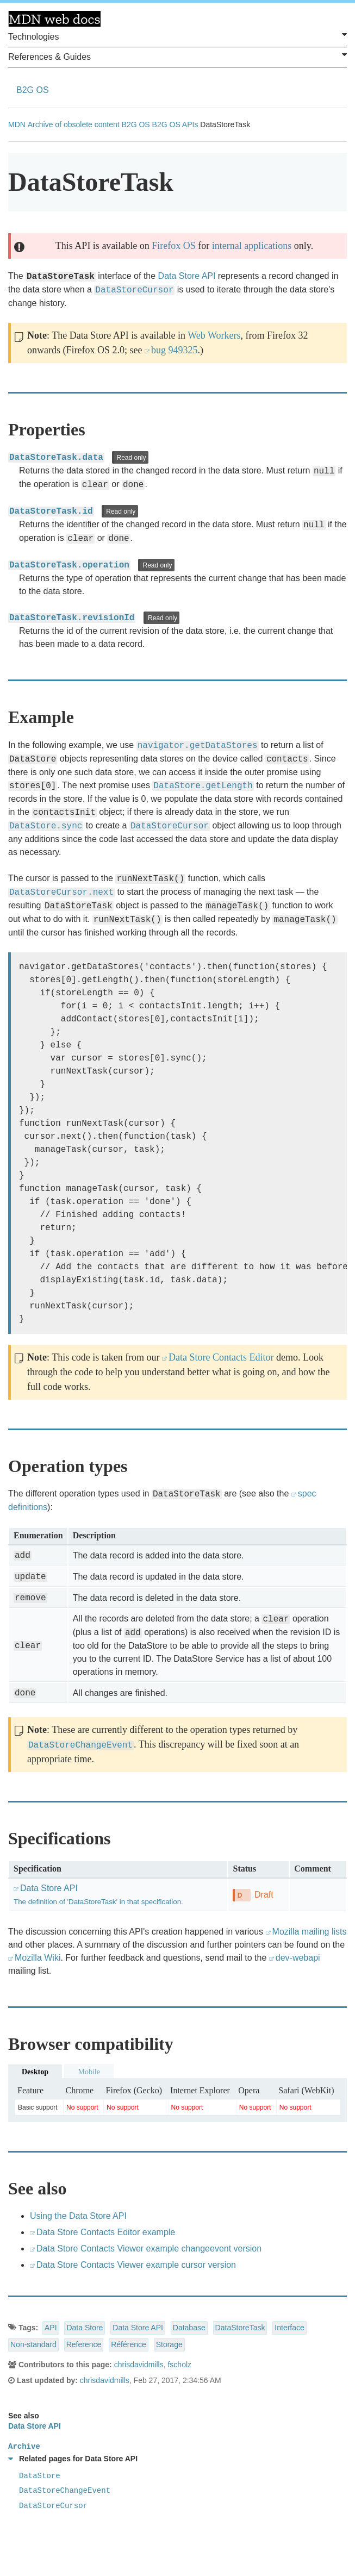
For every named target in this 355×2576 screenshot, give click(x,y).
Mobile (88, 2072)
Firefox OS (174, 245)
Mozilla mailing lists (309, 1931)
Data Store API (187, 275)
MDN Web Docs (54, 19)
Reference (84, 2344)
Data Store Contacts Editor (221, 1357)
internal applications (251, 245)
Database (189, 2327)
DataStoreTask (240, 2327)
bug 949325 (174, 350)
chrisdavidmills (139, 2364)
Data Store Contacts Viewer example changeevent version (148, 2248)
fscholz (179, 2364)
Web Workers (214, 335)
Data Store (84, 2327)
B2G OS (32, 90)
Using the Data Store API (78, 2216)
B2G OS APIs (175, 124)
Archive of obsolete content (74, 124)
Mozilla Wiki (37, 1957)
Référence (128, 2344)
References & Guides (177, 56)
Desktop (35, 2072)
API (51, 2327)
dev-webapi (298, 1957)
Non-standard (33, 2344)
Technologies (177, 35)
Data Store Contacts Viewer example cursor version (136, 2264)
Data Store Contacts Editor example (105, 2232)
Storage (169, 2344)
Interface (289, 2327)
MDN (17, 124)
